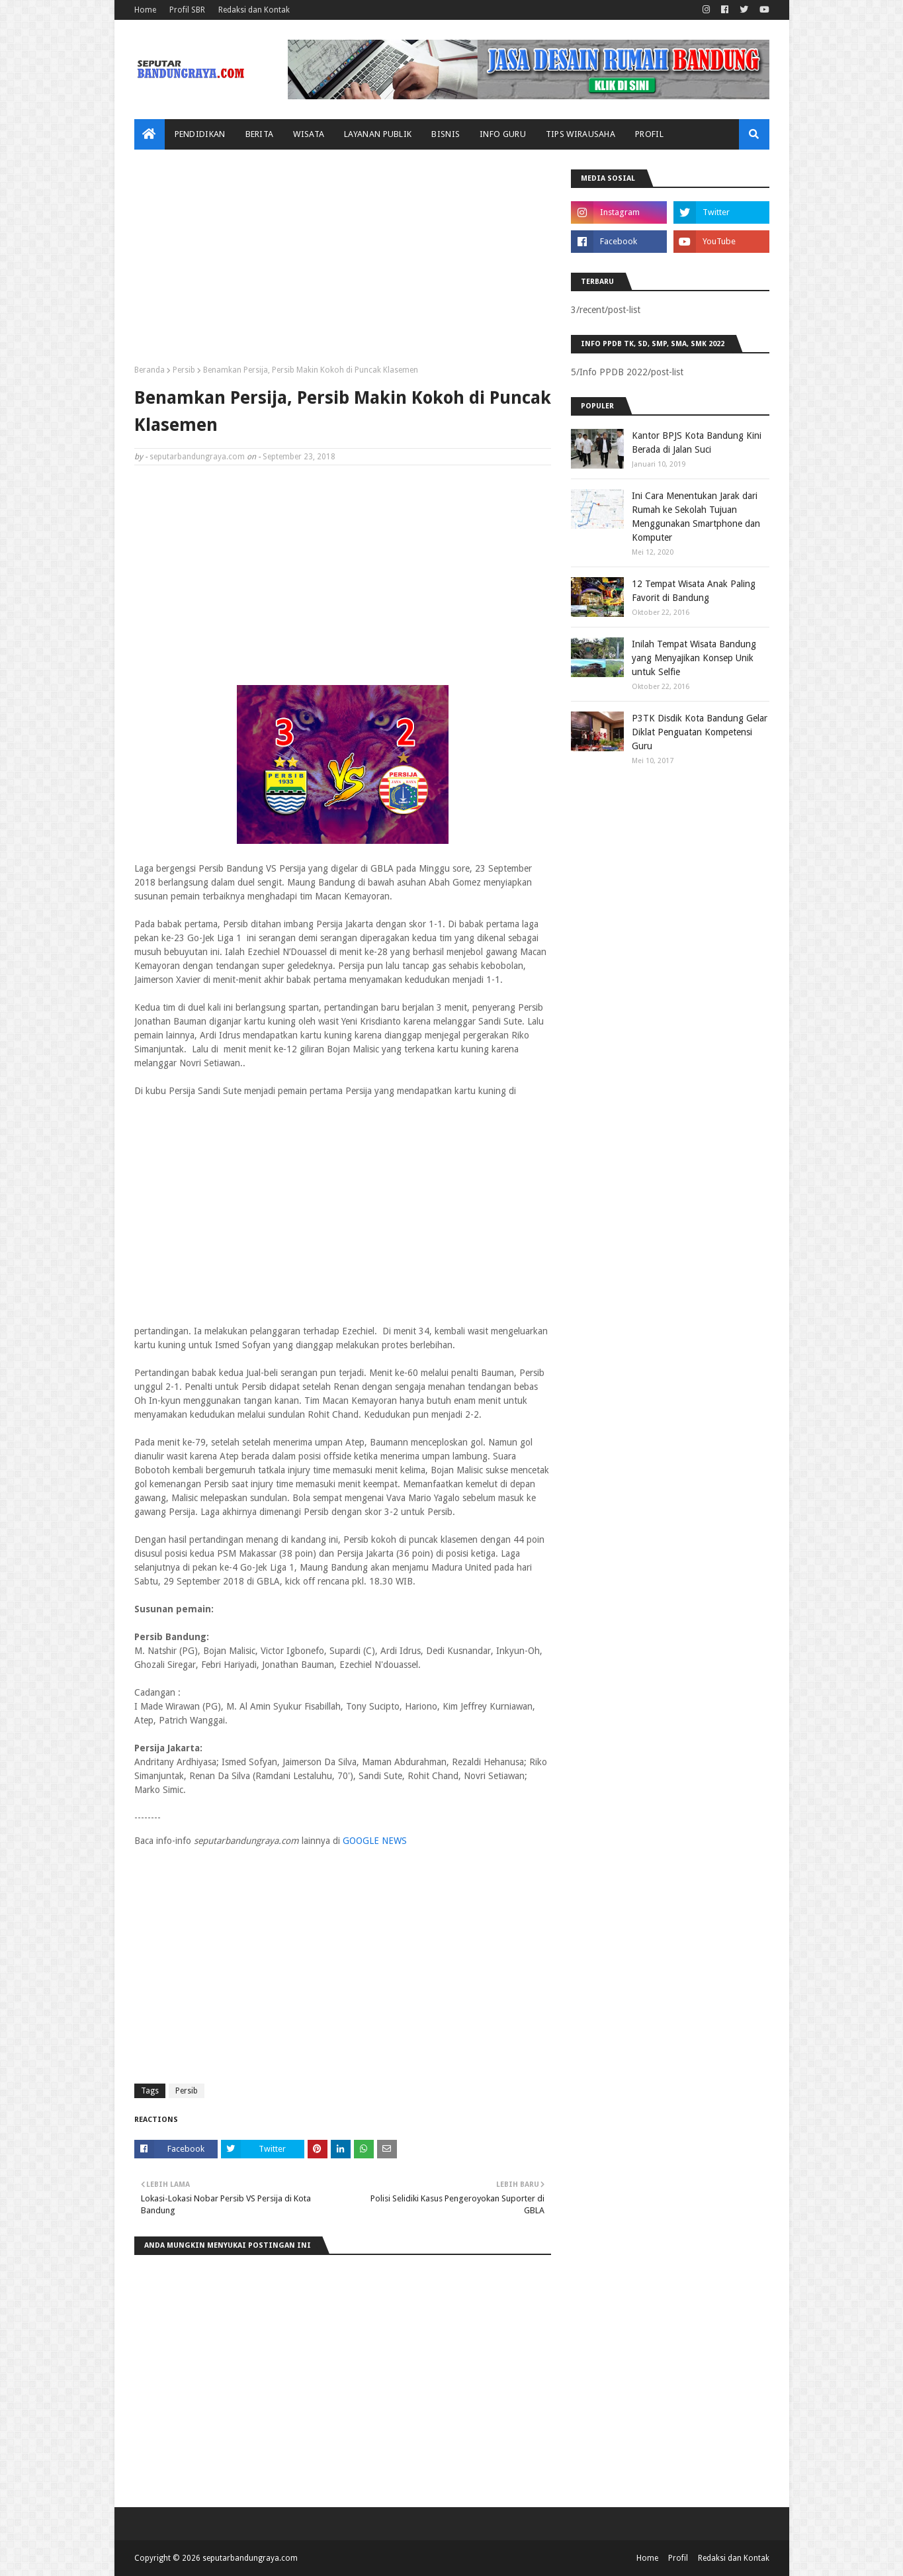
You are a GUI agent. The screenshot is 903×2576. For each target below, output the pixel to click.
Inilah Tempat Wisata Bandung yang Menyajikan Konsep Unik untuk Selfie (694, 658)
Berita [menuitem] (259, 134)
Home (145, 10)
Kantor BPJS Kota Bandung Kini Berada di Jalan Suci (696, 442)
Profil (678, 2558)
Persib (184, 370)
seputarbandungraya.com (197, 456)
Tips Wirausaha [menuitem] (580, 134)
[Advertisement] (342, 262)
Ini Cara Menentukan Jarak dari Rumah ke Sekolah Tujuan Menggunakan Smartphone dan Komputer (696, 516)
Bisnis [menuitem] (445, 134)
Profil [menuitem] (649, 134)
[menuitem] (149, 134)
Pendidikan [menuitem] (200, 134)
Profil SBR (187, 10)
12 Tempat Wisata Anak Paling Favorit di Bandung (693, 590)
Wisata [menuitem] (308, 134)
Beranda (149, 370)
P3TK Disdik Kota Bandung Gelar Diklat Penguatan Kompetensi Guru (699, 732)
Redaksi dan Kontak (254, 10)
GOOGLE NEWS (375, 1840)
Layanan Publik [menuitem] (377, 134)
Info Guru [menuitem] (503, 134)
